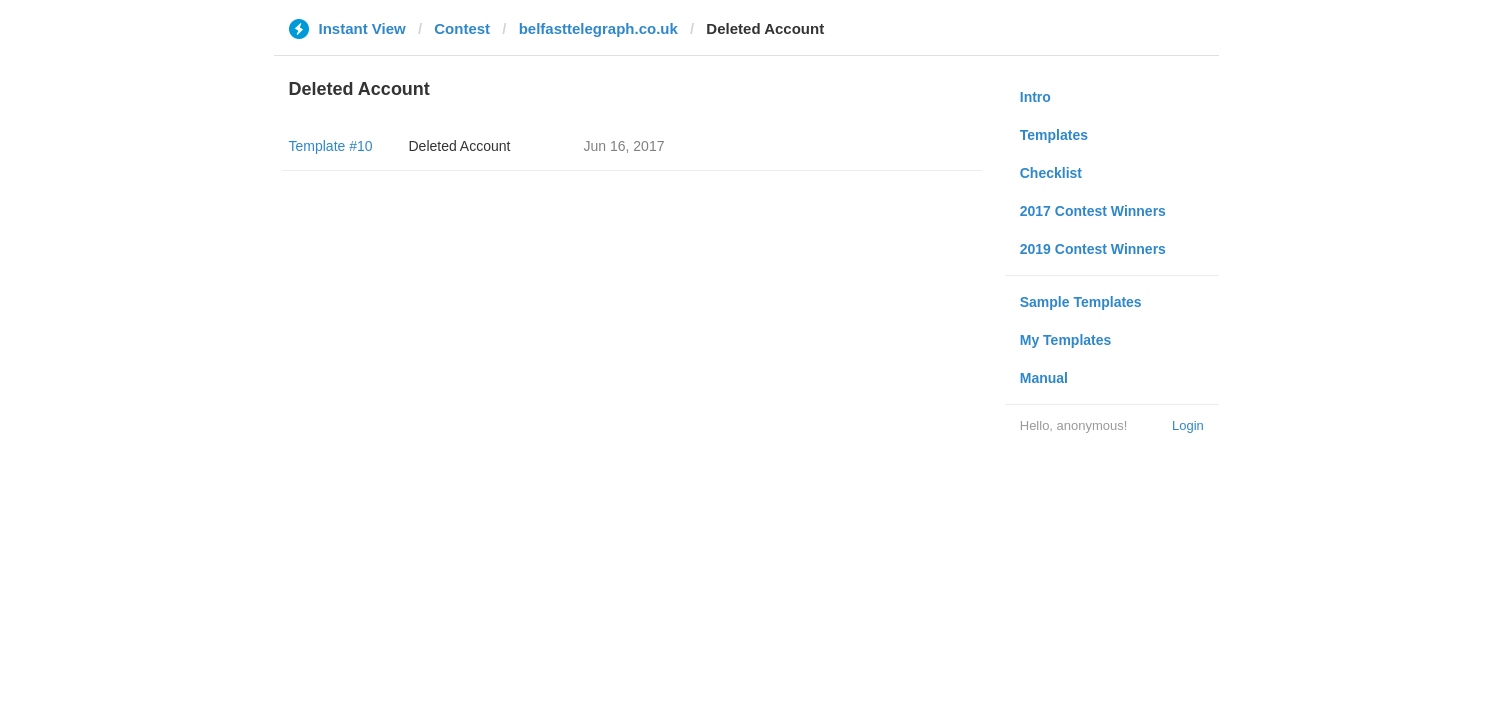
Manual (1044, 378)
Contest (462, 28)
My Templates (1066, 340)
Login (1188, 425)
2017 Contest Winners (1093, 211)
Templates (1054, 135)
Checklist (1051, 173)
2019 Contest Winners (1093, 249)
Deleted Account (460, 146)
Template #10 (331, 146)
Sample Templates (1081, 302)
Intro (1035, 97)
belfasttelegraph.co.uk (598, 28)
